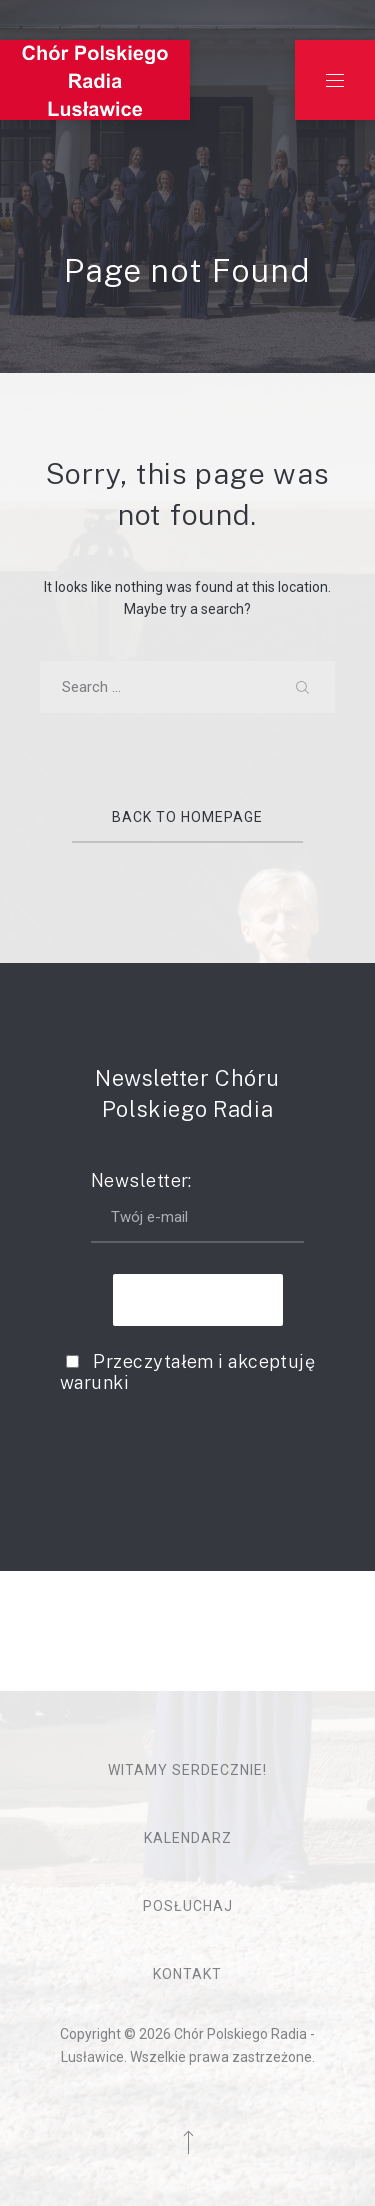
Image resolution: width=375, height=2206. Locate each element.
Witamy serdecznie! (187, 1770)
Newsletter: (197, 1206)
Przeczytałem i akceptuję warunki (187, 1372)
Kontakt (187, 1974)
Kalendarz (188, 1838)
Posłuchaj (188, 1906)
